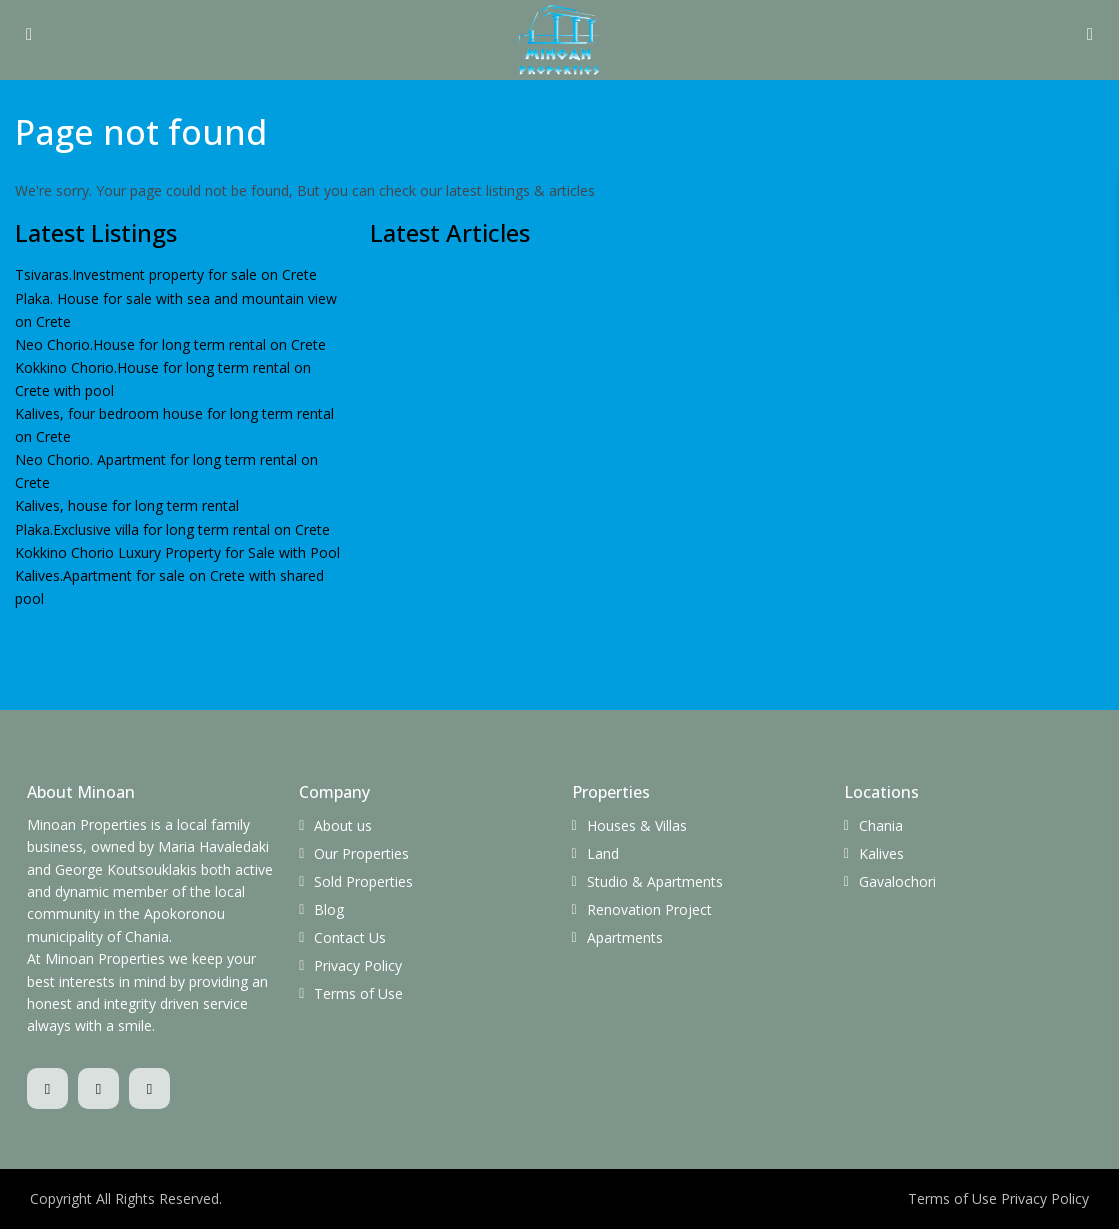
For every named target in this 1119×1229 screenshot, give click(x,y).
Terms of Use (358, 993)
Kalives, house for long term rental (127, 505)
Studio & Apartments (655, 881)
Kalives (881, 853)
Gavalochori (897, 881)
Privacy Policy (358, 965)
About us (343, 825)
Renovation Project (649, 909)
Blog (329, 909)
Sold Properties (363, 881)
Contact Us (350, 937)
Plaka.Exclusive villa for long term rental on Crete (172, 529)
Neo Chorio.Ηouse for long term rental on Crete (170, 344)
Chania (881, 825)
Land (603, 853)
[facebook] (47, 1088)
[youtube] (149, 1088)
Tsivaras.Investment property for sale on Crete (166, 274)
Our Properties (361, 853)
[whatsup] (98, 1088)
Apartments (625, 937)
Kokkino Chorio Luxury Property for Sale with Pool (177, 552)
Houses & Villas (637, 825)
